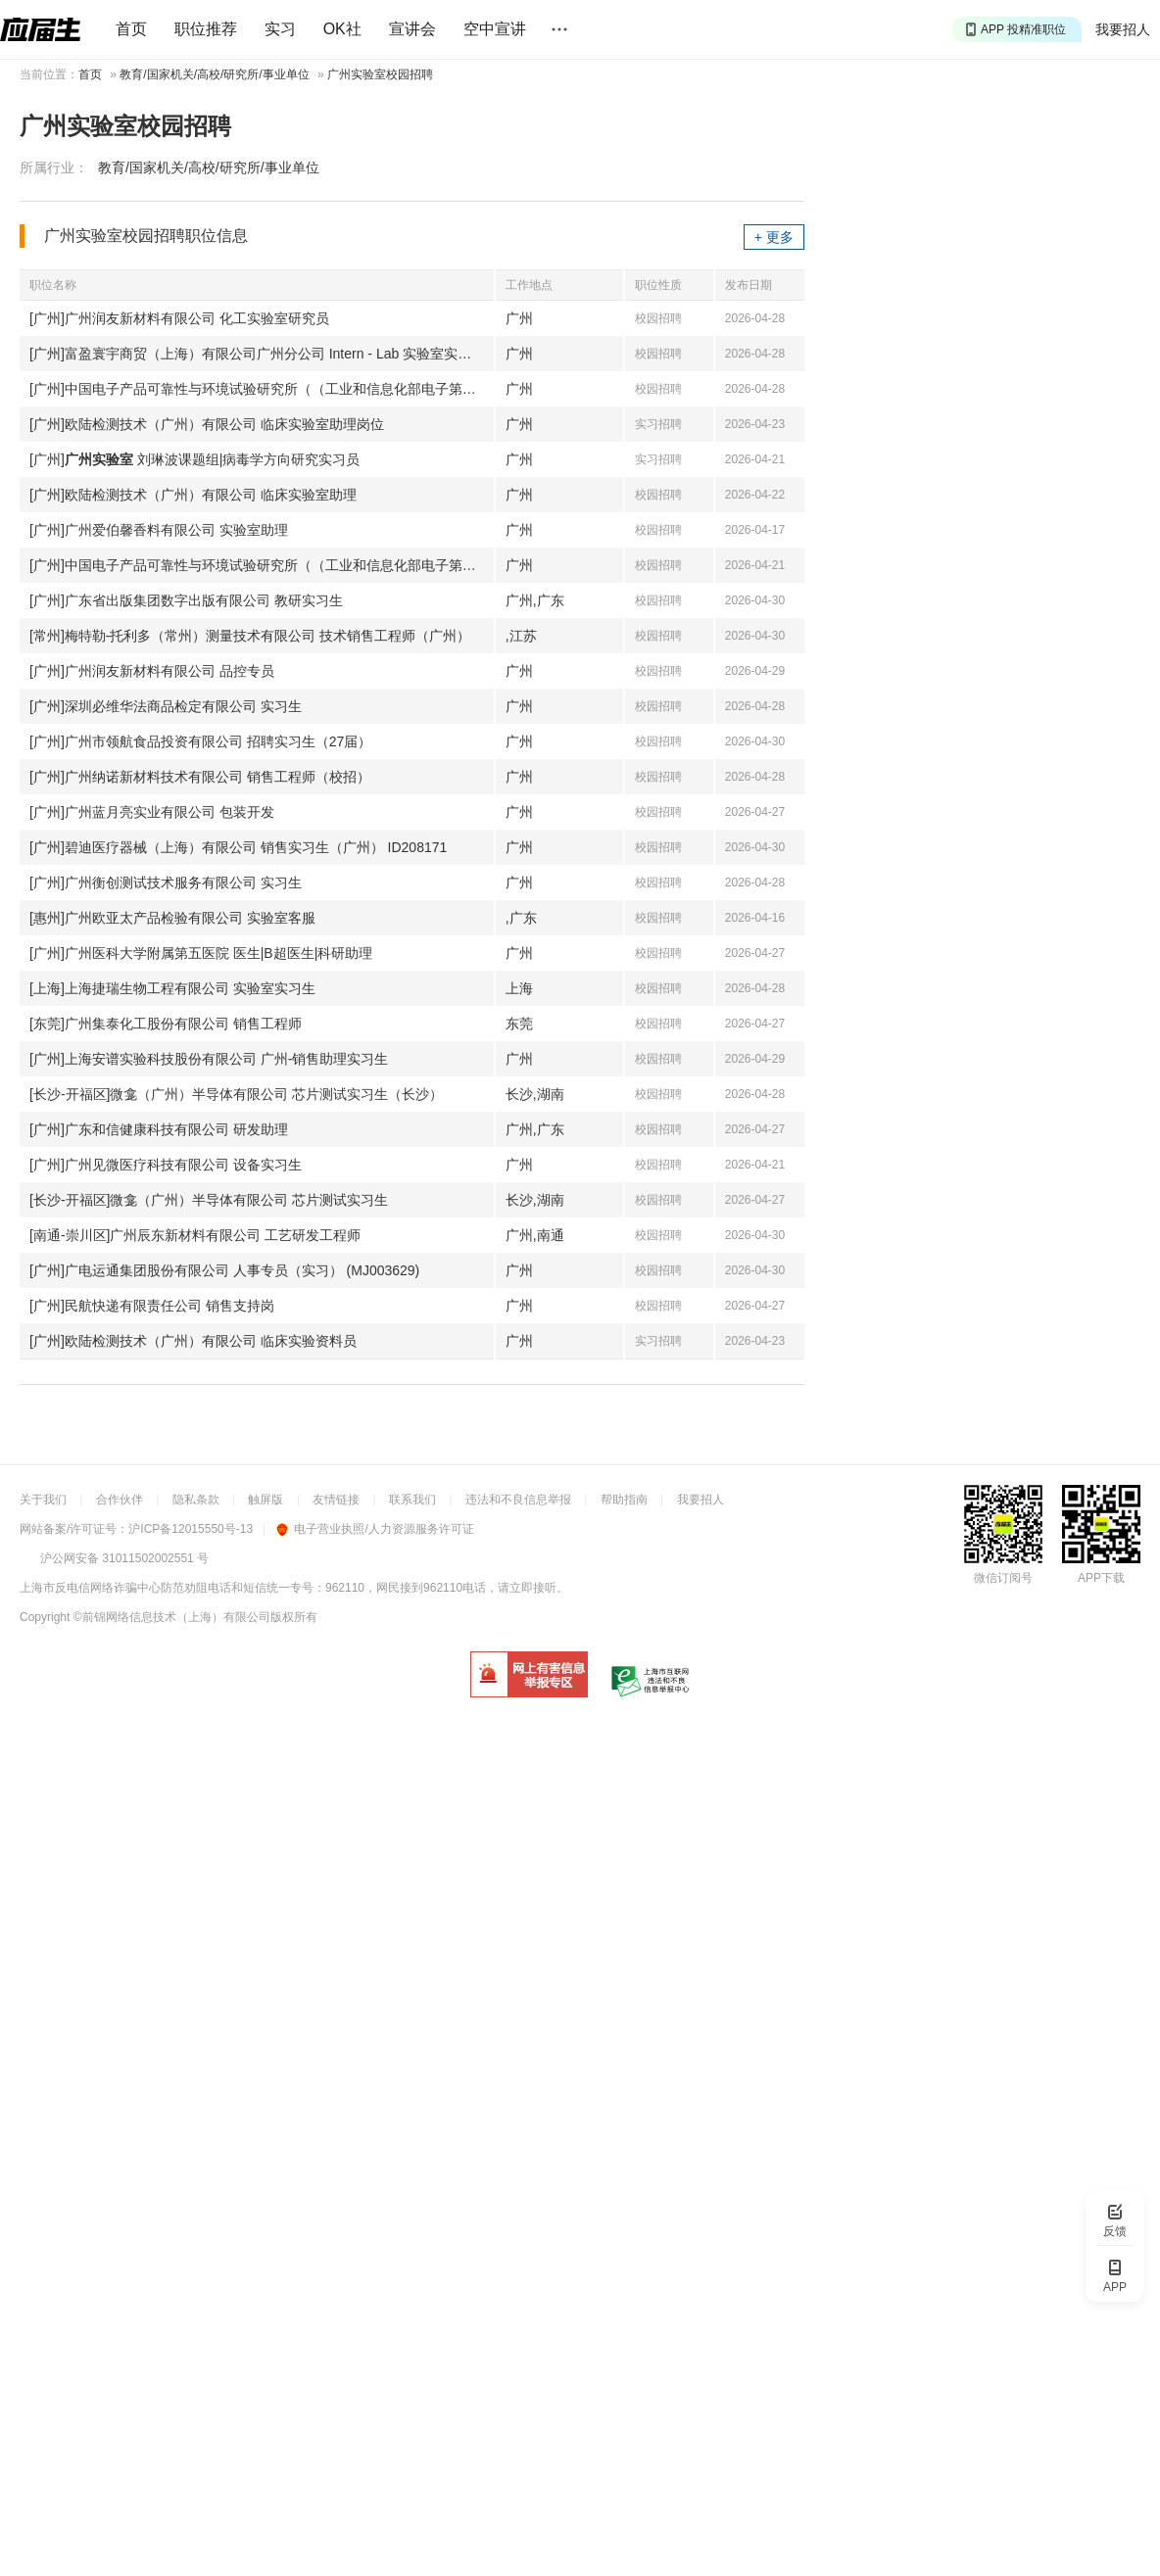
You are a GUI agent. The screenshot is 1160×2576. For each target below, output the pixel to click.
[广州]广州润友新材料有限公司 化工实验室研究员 (179, 318)
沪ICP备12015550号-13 (190, 1529)
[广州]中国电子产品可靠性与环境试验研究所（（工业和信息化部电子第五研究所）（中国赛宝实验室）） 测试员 (261, 389)
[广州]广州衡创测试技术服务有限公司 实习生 (165, 882)
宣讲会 (412, 29)
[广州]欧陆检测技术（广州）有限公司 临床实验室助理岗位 (206, 424)
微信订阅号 (1003, 1578)
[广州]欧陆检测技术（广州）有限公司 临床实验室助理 (193, 494)
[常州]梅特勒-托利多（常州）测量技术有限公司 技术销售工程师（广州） (249, 636)
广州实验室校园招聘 (380, 74)
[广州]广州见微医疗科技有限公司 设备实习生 (165, 1164)
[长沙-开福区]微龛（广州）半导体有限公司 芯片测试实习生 (208, 1200)
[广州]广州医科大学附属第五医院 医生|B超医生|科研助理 (200, 953)
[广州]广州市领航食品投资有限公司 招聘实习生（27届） (200, 741)
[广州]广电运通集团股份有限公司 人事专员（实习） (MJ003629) (224, 1270)
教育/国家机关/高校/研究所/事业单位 (214, 74)
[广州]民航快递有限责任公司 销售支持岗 (151, 1305)
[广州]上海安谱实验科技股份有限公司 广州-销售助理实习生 (208, 1059)
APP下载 (1101, 1578)
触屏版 (265, 1499)
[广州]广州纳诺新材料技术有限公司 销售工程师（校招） (199, 777)
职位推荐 (205, 29)
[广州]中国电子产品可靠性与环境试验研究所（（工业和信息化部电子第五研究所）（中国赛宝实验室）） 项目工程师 (261, 565)
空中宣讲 (494, 29)
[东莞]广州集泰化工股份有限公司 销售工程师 (165, 1023)
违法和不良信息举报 (518, 1499)
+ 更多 (774, 237)
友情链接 (336, 1499)
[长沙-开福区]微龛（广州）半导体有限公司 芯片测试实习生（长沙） (236, 1094)
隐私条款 (195, 1499)
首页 (131, 29)
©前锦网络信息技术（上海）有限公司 (171, 1617)
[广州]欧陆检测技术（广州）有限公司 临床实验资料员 (193, 1341)
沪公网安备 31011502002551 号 (124, 1558)
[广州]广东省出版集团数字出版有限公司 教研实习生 (186, 600)
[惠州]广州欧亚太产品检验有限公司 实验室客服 (172, 918)
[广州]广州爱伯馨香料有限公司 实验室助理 (158, 530)
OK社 (342, 29)
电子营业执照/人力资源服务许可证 (374, 1529)
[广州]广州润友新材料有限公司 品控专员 (151, 671)
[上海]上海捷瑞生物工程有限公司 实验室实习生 (172, 988)
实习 (280, 29)
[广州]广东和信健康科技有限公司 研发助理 (158, 1129)
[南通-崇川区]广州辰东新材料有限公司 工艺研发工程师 (195, 1235)
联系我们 (412, 1499)
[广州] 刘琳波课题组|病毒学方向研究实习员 (194, 459)
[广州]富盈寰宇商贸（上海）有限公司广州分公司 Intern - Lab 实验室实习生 (257, 353)
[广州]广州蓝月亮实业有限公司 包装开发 (151, 812)
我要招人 (1122, 29)
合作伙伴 (119, 1499)
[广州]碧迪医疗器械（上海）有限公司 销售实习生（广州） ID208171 (238, 847)
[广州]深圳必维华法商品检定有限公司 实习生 (165, 706)
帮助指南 (624, 1499)
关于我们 (43, 1499)
